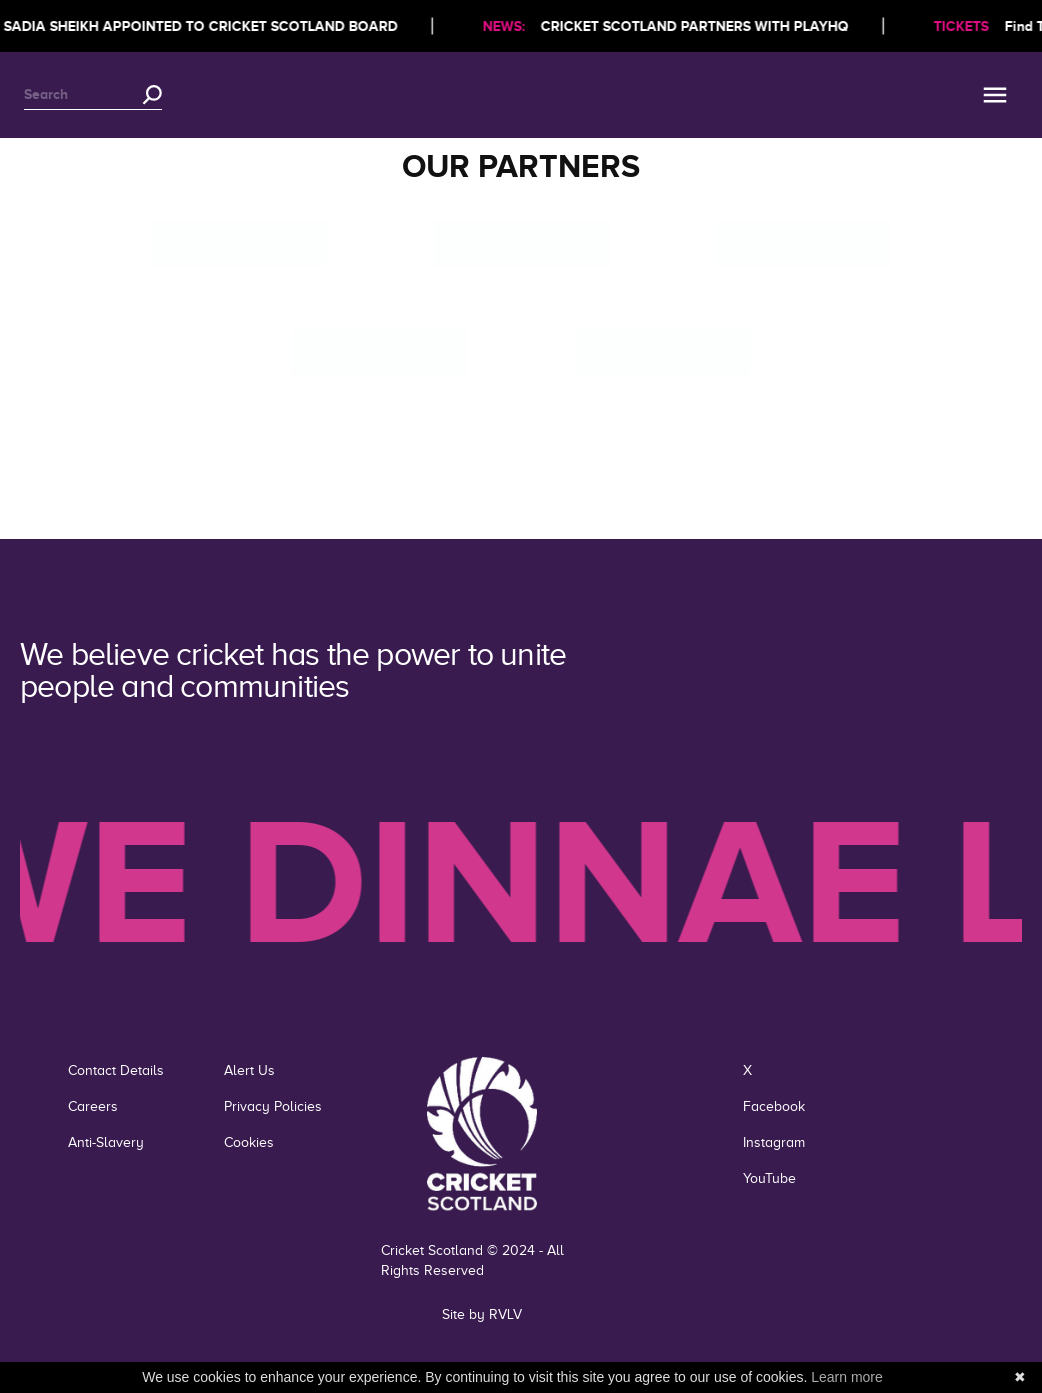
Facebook (774, 1106)
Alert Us (249, 1070)
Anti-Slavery (106, 1142)
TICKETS (966, 26)
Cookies (249, 1142)
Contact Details (116, 1070)
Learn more (847, 1377)
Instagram (774, 1142)
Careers (93, 1106)
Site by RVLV (482, 1314)
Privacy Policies (273, 1106)
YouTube (769, 1178)
